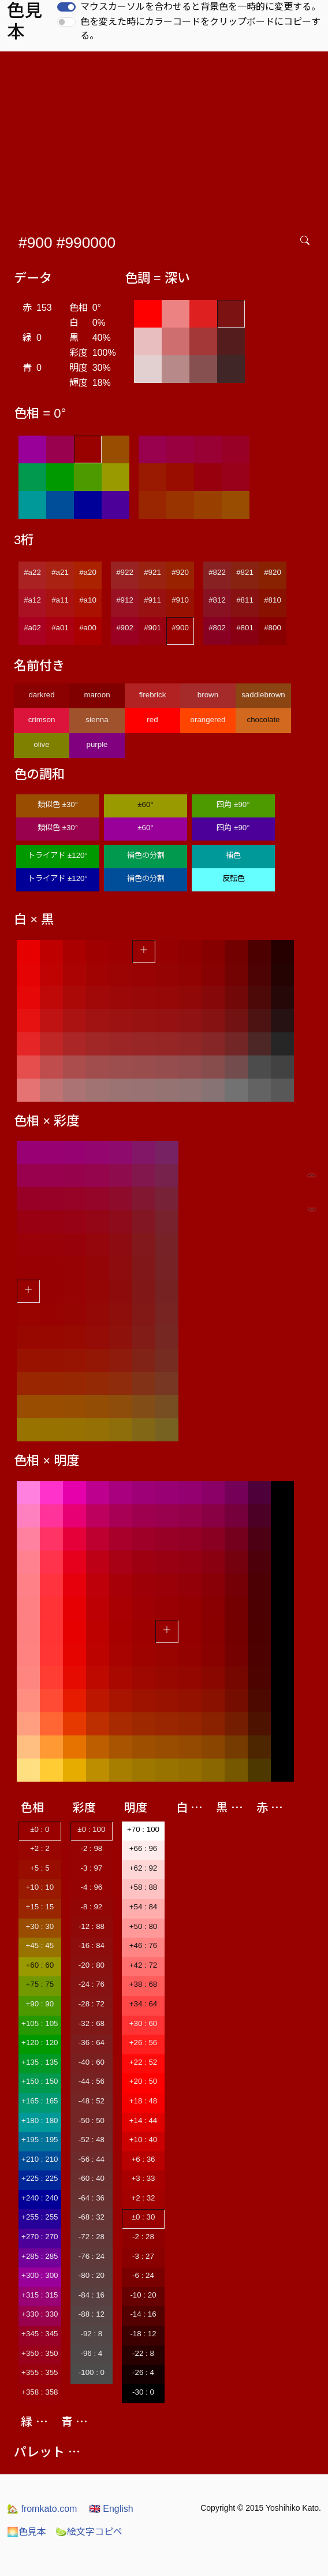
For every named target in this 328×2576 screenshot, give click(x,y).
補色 (233, 855)
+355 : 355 (39, 2372)
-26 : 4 (143, 2372)
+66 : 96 (143, 1848)
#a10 (87, 600)
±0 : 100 (91, 1829)
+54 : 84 (143, 1906)
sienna (96, 719)
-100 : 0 (92, 2372)
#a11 (60, 600)
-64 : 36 (92, 2198)
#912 (124, 600)
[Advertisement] (166, 138)
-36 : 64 (92, 2042)
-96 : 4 (91, 2353)
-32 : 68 (92, 2023)
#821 (245, 572)
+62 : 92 (143, 1868)
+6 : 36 (143, 2159)
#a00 (87, 627)
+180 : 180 (39, 2120)
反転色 (233, 878)
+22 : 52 (143, 2062)
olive (41, 744)
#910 (180, 600)
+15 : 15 (40, 1906)
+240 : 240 (39, 2198)
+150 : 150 (39, 2081)
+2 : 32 (143, 2198)
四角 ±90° (233, 804)
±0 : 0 (39, 1829)
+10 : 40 (143, 2139)
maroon (97, 694)
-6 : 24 (143, 2275)
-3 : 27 (143, 2256)
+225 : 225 (39, 2178)
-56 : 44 (92, 2159)
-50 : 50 (92, 2120)
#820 (272, 572)
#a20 (87, 572)
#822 (217, 572)
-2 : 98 (91, 1848)
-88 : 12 (92, 2314)
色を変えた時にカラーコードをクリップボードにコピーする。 (200, 28)
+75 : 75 (40, 1984)
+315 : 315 (39, 2295)
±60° (145, 804)
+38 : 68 (143, 1984)
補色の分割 (146, 855)
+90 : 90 (40, 2003)
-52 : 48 (92, 2139)
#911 (152, 600)
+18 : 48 (143, 2101)
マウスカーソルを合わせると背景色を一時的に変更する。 (200, 7)
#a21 (60, 572)
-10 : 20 (143, 2295)
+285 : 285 (39, 2256)
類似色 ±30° (58, 804)
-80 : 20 (92, 2275)
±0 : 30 (143, 2217)
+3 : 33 (143, 2178)
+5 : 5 (40, 1868)
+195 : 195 (39, 2139)
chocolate (263, 719)
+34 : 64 (143, 2003)
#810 (272, 600)
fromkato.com (42, 2509)
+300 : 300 (39, 2275)
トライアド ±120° (58, 855)
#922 (124, 572)
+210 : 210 (39, 2159)
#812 (217, 600)
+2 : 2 (40, 1848)
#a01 (60, 627)
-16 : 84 (92, 1945)
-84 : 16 (92, 2295)
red (152, 719)
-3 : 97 (91, 1868)
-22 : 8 (143, 2353)
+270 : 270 (39, 2236)
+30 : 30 (40, 1926)
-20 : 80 (92, 1965)
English (111, 2509)
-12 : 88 (92, 1926)
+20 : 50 (143, 2081)
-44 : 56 (92, 2081)
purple (96, 744)
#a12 (32, 600)
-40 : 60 (92, 2062)
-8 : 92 (91, 1906)
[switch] (66, 7)
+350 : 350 (39, 2353)
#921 (152, 572)
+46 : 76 (143, 1945)
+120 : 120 (39, 2042)
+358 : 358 (39, 2392)
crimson (41, 719)
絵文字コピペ (88, 2532)
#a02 (32, 627)
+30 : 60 (143, 2023)
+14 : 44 (143, 2120)
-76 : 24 (92, 2256)
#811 (245, 600)
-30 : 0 (143, 2392)
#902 (124, 627)
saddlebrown (263, 694)
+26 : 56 (143, 2042)
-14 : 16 (143, 2314)
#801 (245, 627)
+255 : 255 (39, 2217)
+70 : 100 (143, 1829)
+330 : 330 (39, 2314)
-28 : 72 (92, 2003)
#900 (180, 627)
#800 (272, 627)
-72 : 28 (92, 2236)
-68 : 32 (92, 2217)
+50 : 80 (143, 1926)
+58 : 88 (143, 1887)
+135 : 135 (39, 2062)
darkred (41, 694)
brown (207, 694)
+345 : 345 (39, 2333)
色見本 (26, 2532)
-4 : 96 (91, 1887)
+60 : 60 (40, 1965)
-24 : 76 (92, 1984)
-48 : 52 (92, 2101)
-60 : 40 (92, 2178)
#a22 (32, 572)
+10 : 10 (40, 1887)
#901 (152, 627)
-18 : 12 (143, 2333)
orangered (208, 719)
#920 (180, 572)
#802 (217, 627)
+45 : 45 (40, 1945)
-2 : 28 (143, 2236)
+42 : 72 (143, 1965)
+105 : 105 (39, 2023)
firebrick (152, 694)
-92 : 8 (91, 2333)
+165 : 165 (39, 2101)
